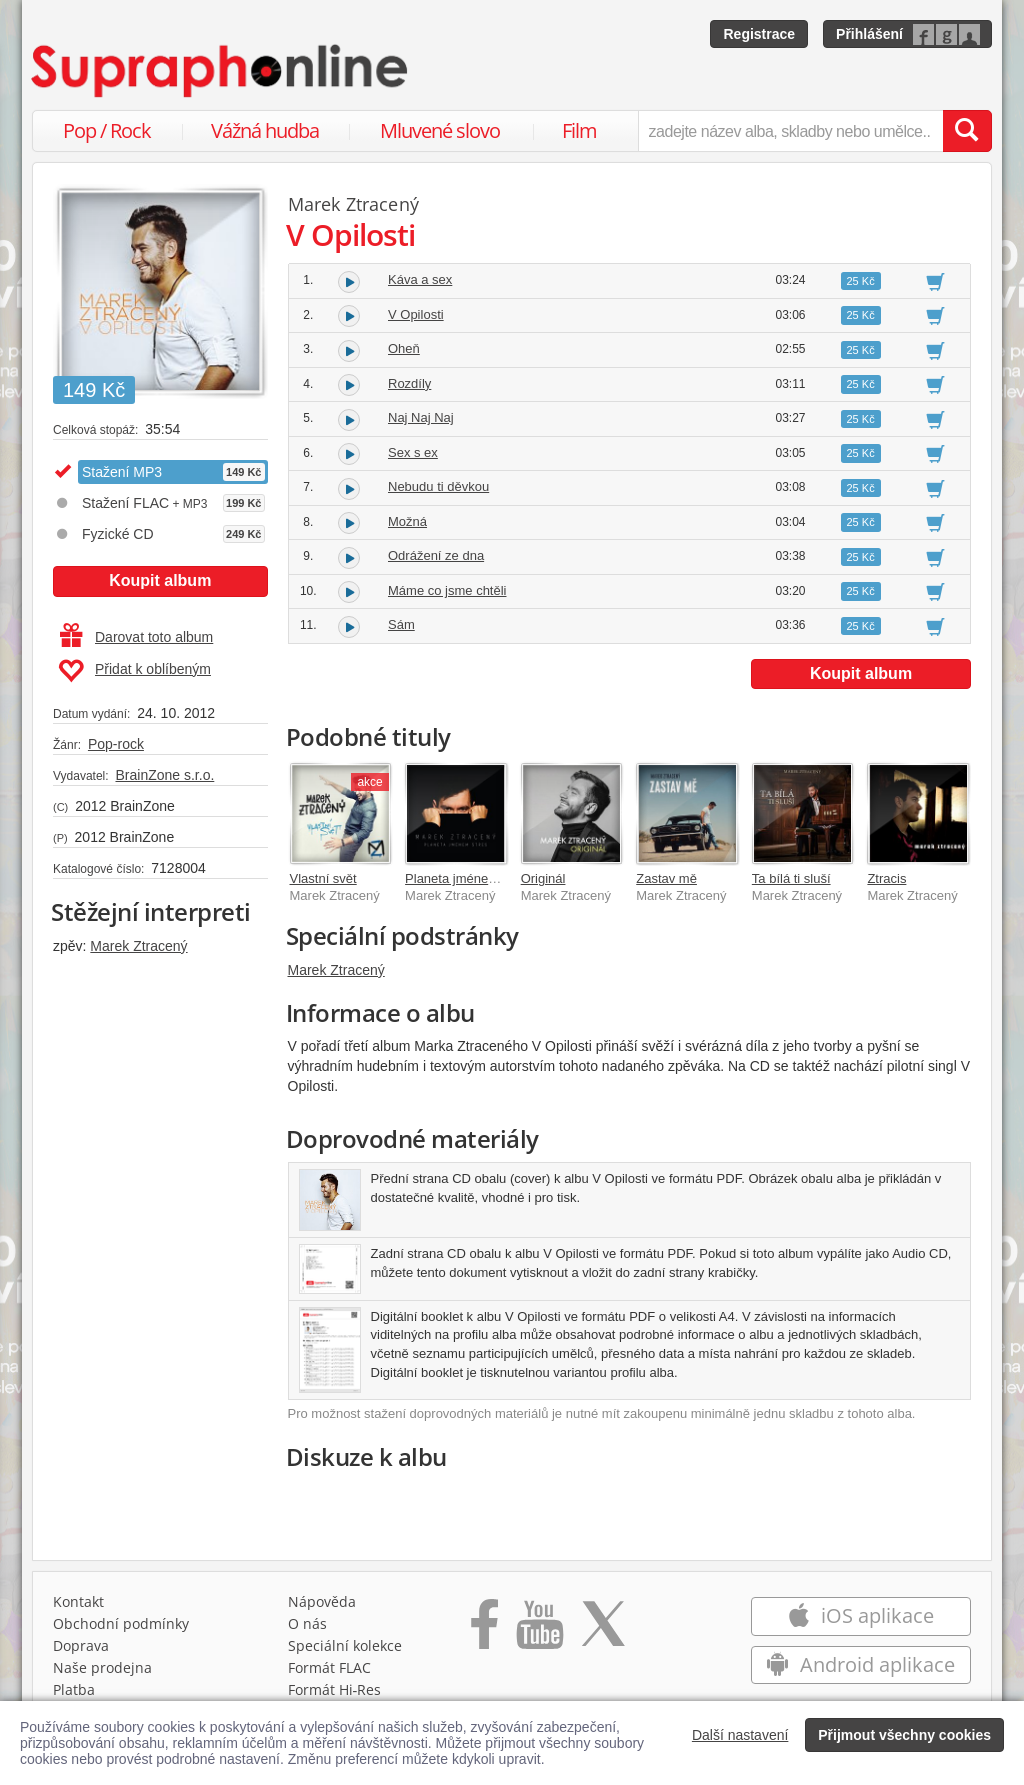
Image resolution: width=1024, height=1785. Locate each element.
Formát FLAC (329, 1667)
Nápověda (322, 1601)
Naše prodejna (102, 1667)
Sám (401, 624)
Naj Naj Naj (421, 417)
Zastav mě (666, 878)
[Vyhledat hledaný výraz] (967, 131)
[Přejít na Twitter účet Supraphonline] (603, 1631)
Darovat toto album (136, 637)
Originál (543, 878)
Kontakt (78, 1601)
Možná (407, 521)
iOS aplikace (860, 1615)
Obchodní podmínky (121, 1623)
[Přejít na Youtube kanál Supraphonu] (539, 1631)
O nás (307, 1623)
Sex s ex (413, 452)
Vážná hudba (265, 130)
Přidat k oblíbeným (134, 671)
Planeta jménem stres (468, 878)
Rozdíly (409, 383)
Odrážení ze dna (436, 555)
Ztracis (886, 878)
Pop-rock (116, 744)
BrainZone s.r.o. (164, 775)
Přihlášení (869, 34)
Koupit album (160, 580)
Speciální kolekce (345, 1645)
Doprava (81, 1645)
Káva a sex (420, 279)
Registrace (759, 34)
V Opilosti (416, 314)
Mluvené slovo (440, 130)
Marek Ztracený (138, 946)
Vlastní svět (323, 878)
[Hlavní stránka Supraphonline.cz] (221, 71)
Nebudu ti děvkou (438, 486)
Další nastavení (740, 1735)
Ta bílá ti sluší (791, 878)
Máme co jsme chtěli (447, 590)
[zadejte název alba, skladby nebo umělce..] (790, 131)
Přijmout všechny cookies (904, 1735)
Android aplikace (860, 1664)
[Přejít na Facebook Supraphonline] (484, 1631)
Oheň (404, 348)
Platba (74, 1689)
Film (579, 130)
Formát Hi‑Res (335, 1689)
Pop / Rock (107, 130)
